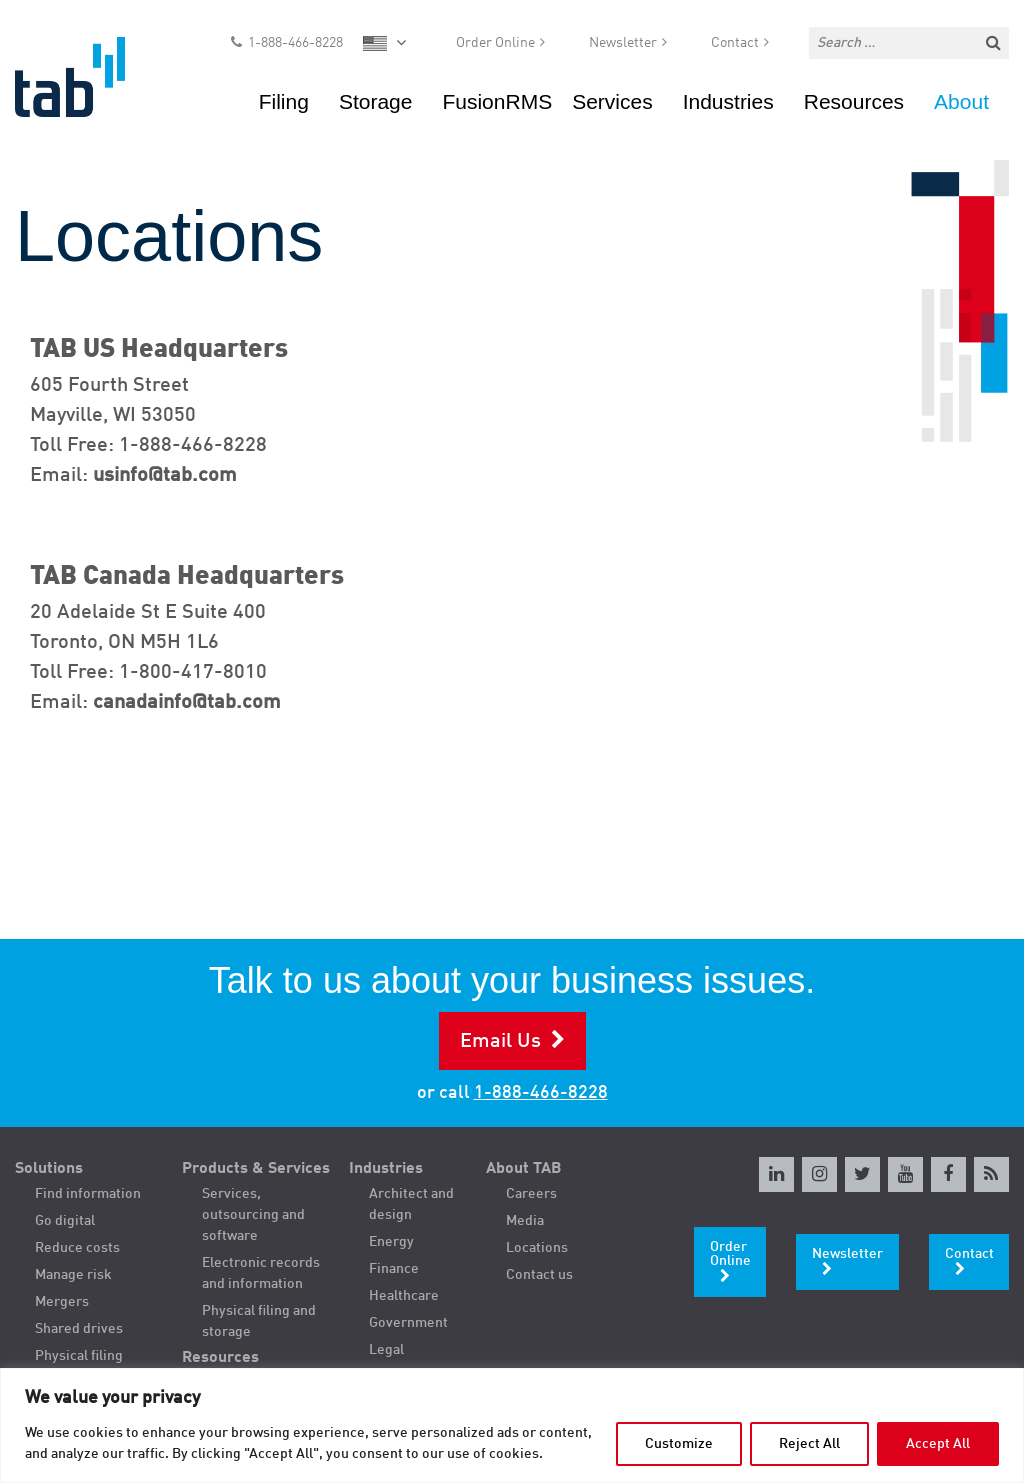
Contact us (539, 1275)
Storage (376, 104)
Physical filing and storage (259, 1321)
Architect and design (411, 1204)
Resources (854, 104)
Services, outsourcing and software (253, 1215)
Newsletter (623, 46)
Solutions (49, 1169)
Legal (386, 1350)
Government (408, 1323)
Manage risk (73, 1275)
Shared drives (79, 1329)
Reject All (809, 1444)
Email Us (500, 1042)
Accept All (938, 1444)
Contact (735, 46)
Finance (394, 1269)
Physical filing (79, 1356)
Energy (391, 1242)
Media (525, 1221)
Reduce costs (77, 1248)
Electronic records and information (261, 1273)
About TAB (524, 1169)
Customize (679, 1444)
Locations (537, 1248)
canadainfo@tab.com (187, 703)
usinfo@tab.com (165, 476)
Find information (88, 1194)
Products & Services (256, 1169)
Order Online (495, 46)
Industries (728, 104)
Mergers (62, 1302)
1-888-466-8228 (295, 46)
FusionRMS (497, 104)
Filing (284, 104)
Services (612, 104)
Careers (531, 1194)
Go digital (65, 1221)
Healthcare (404, 1296)
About (961, 104)
